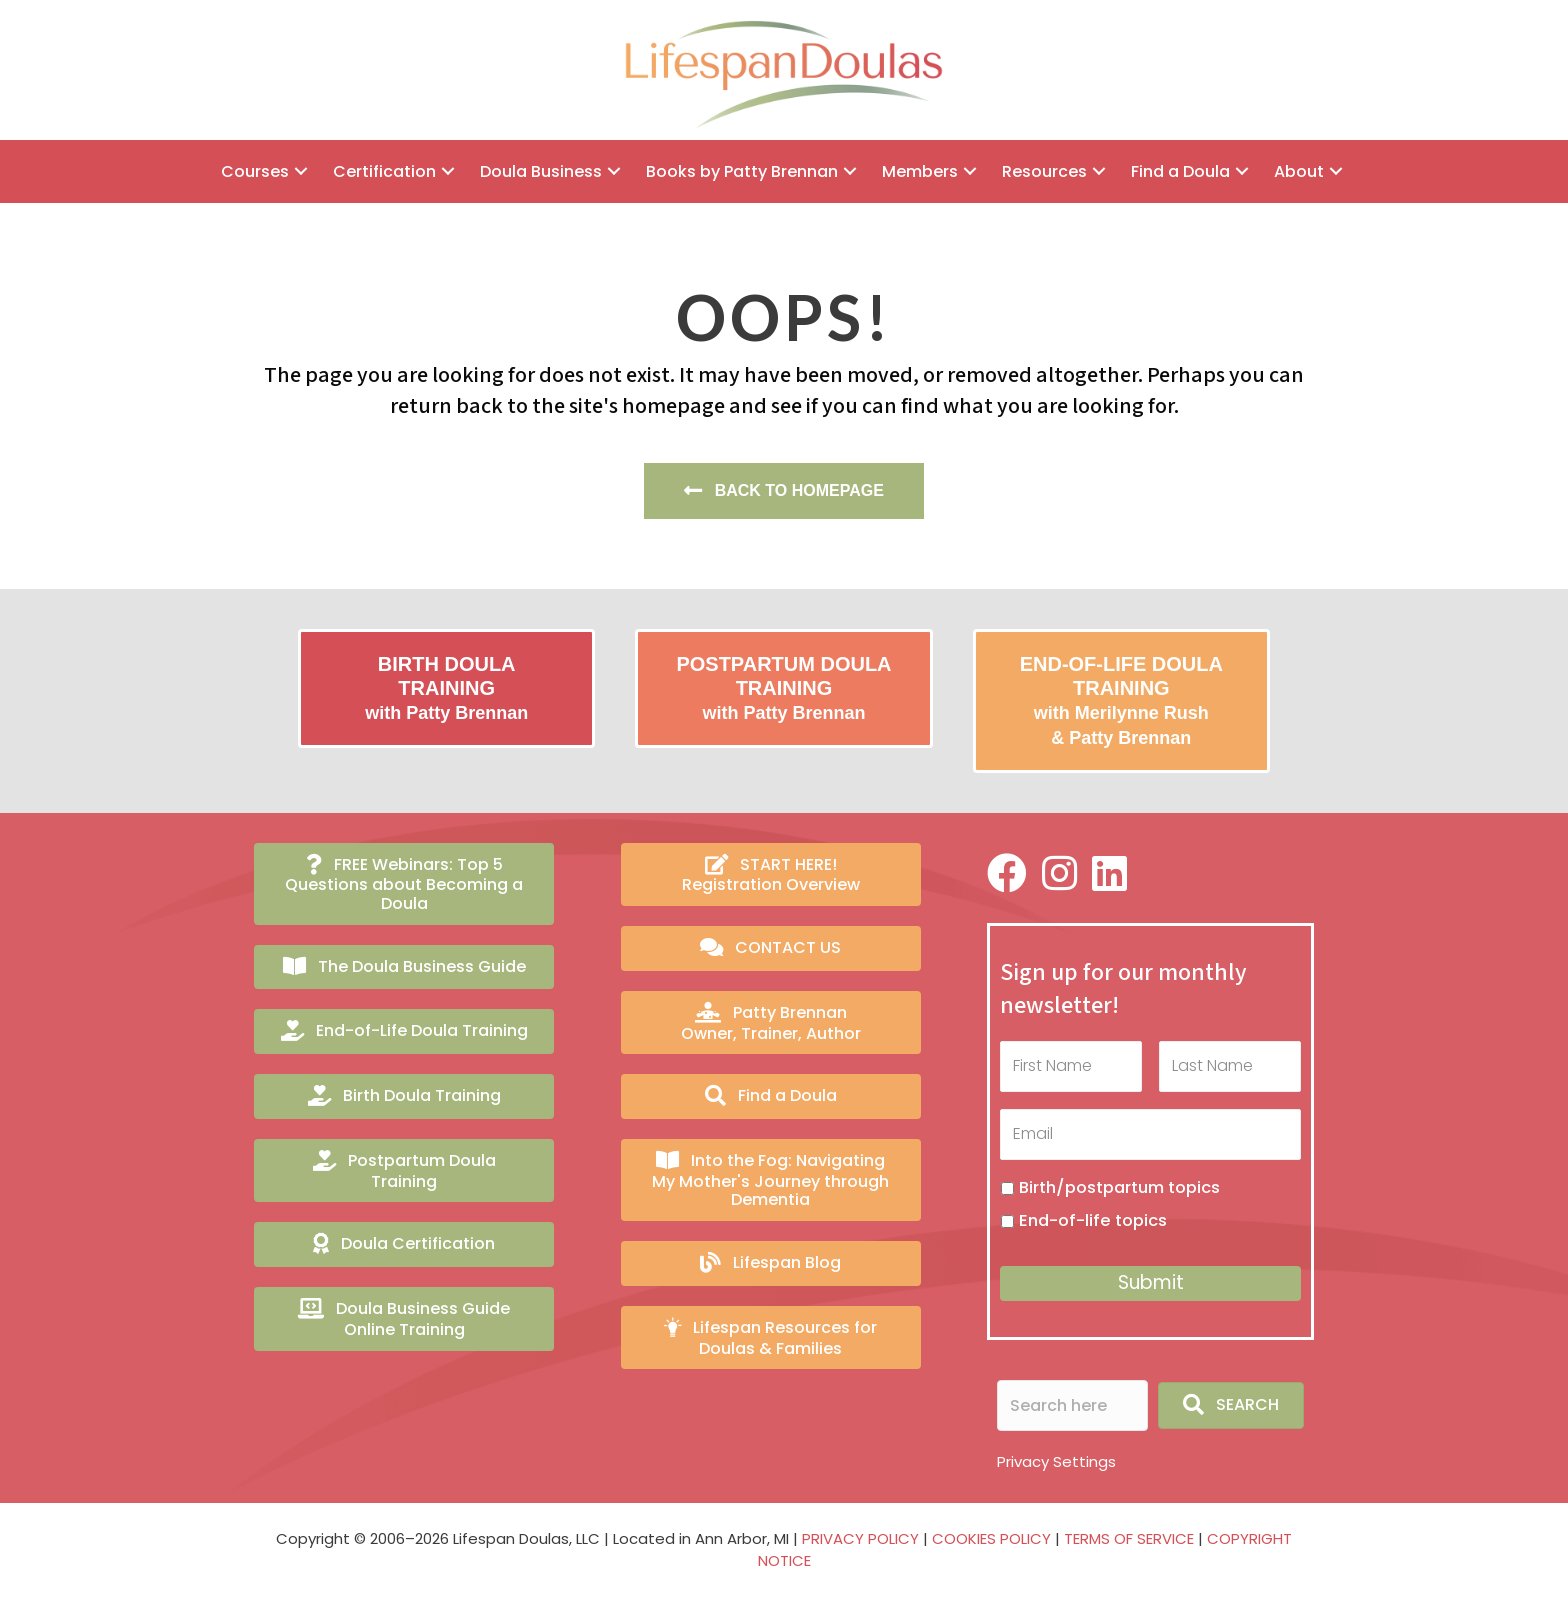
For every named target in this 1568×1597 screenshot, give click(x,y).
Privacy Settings (1056, 1457)
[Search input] (1072, 1401)
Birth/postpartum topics (1119, 1183)
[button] (301, 171)
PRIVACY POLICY (860, 1534)
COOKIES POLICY (991, 1534)
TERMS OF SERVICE (1129, 1534)
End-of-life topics (1093, 1216)
